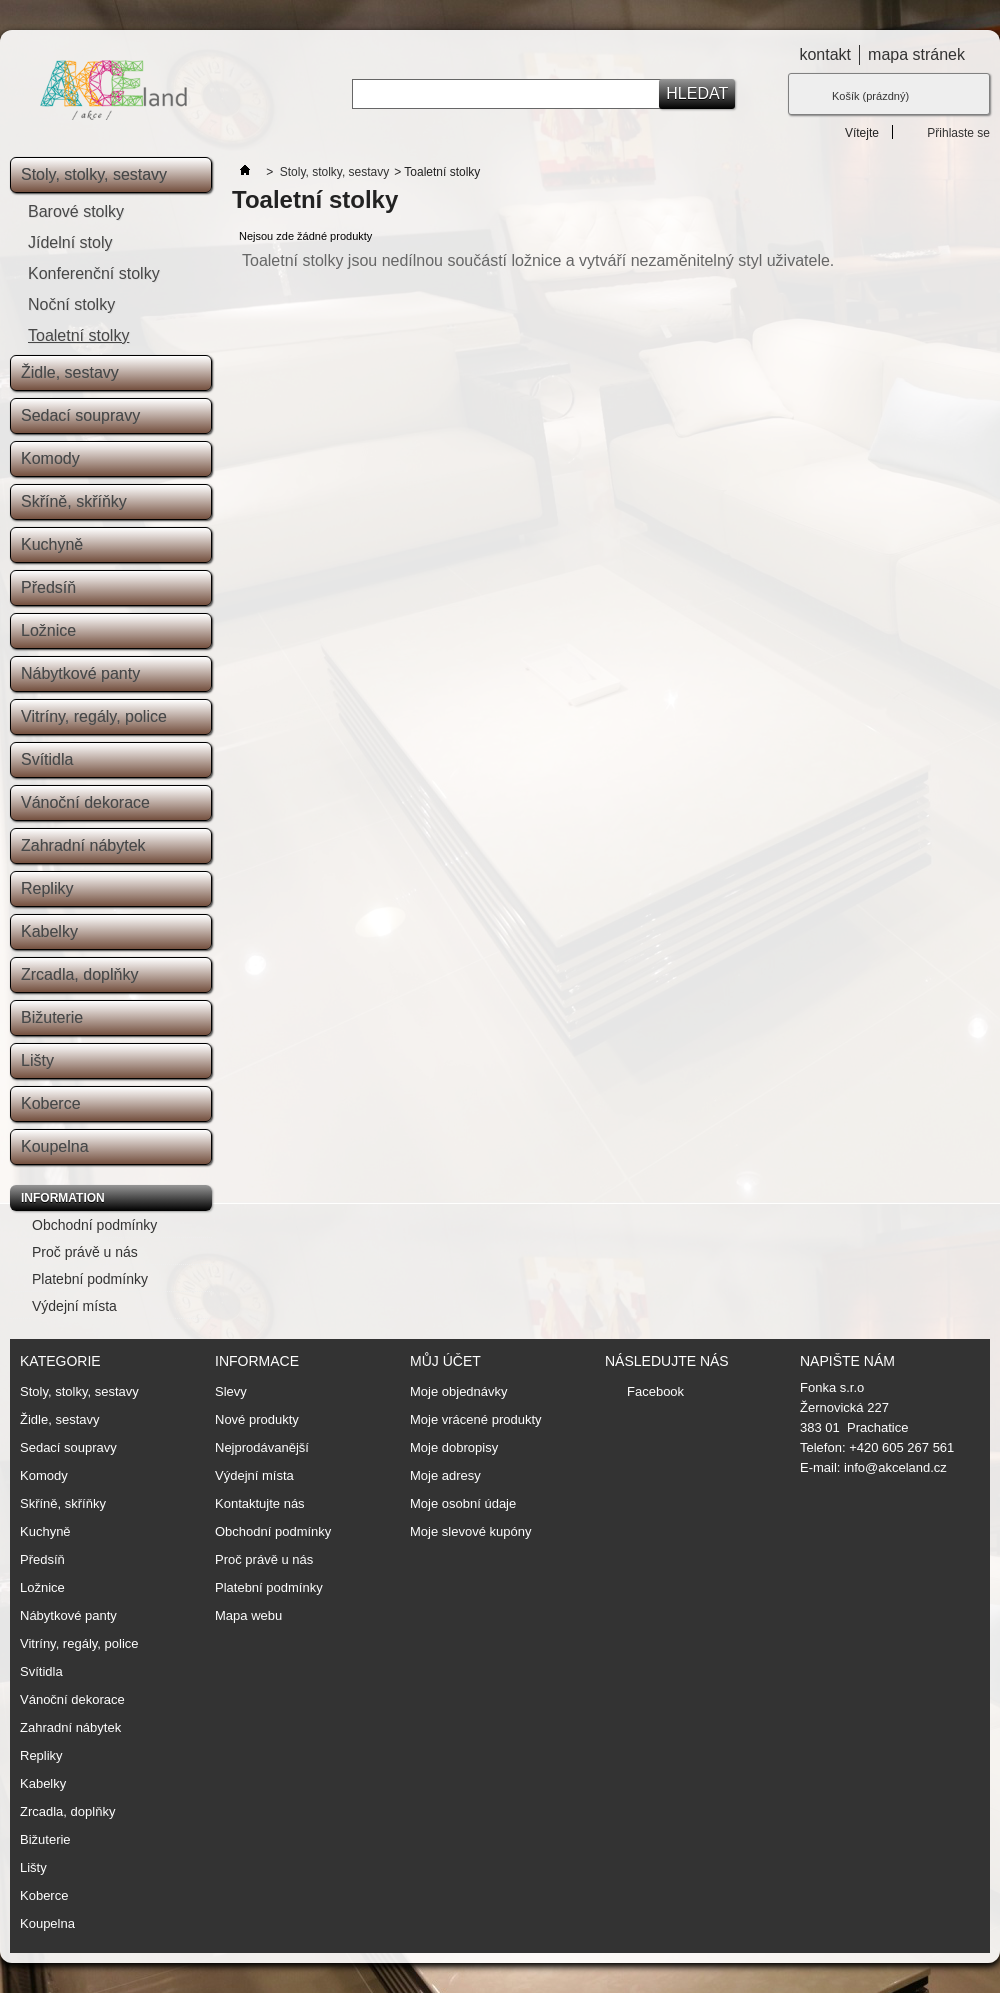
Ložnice (48, 630)
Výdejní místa (74, 1306)
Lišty (37, 1060)
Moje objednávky (459, 1392)
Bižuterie (52, 1017)
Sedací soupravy (80, 415)
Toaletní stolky (78, 335)
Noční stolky (71, 304)
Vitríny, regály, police (94, 716)
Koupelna (55, 1146)
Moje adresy (445, 1476)
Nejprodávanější (262, 1447)
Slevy (231, 1391)
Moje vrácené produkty (476, 1420)
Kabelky (49, 931)
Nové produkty (257, 1419)
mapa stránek (916, 54)
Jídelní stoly (70, 242)
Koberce (51, 1103)
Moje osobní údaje (463, 1504)
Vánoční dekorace (85, 802)
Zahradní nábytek (83, 845)
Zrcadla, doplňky (79, 974)
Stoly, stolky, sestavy (94, 174)
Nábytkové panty (80, 673)
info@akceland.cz (895, 1467)
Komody (50, 458)
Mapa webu (248, 1615)
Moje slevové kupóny (470, 1532)
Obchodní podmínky (94, 1225)
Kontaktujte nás (260, 1503)
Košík (870, 96)
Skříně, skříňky (74, 501)
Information (63, 1198)
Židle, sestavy (70, 372)
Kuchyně (52, 544)
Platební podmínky (90, 1279)
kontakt (825, 54)
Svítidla (47, 759)
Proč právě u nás (85, 1252)
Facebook (655, 1391)
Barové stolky (76, 211)
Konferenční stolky (94, 273)
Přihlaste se (958, 132)
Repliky (47, 888)
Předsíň (48, 587)
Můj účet (445, 1361)
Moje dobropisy (454, 1448)
